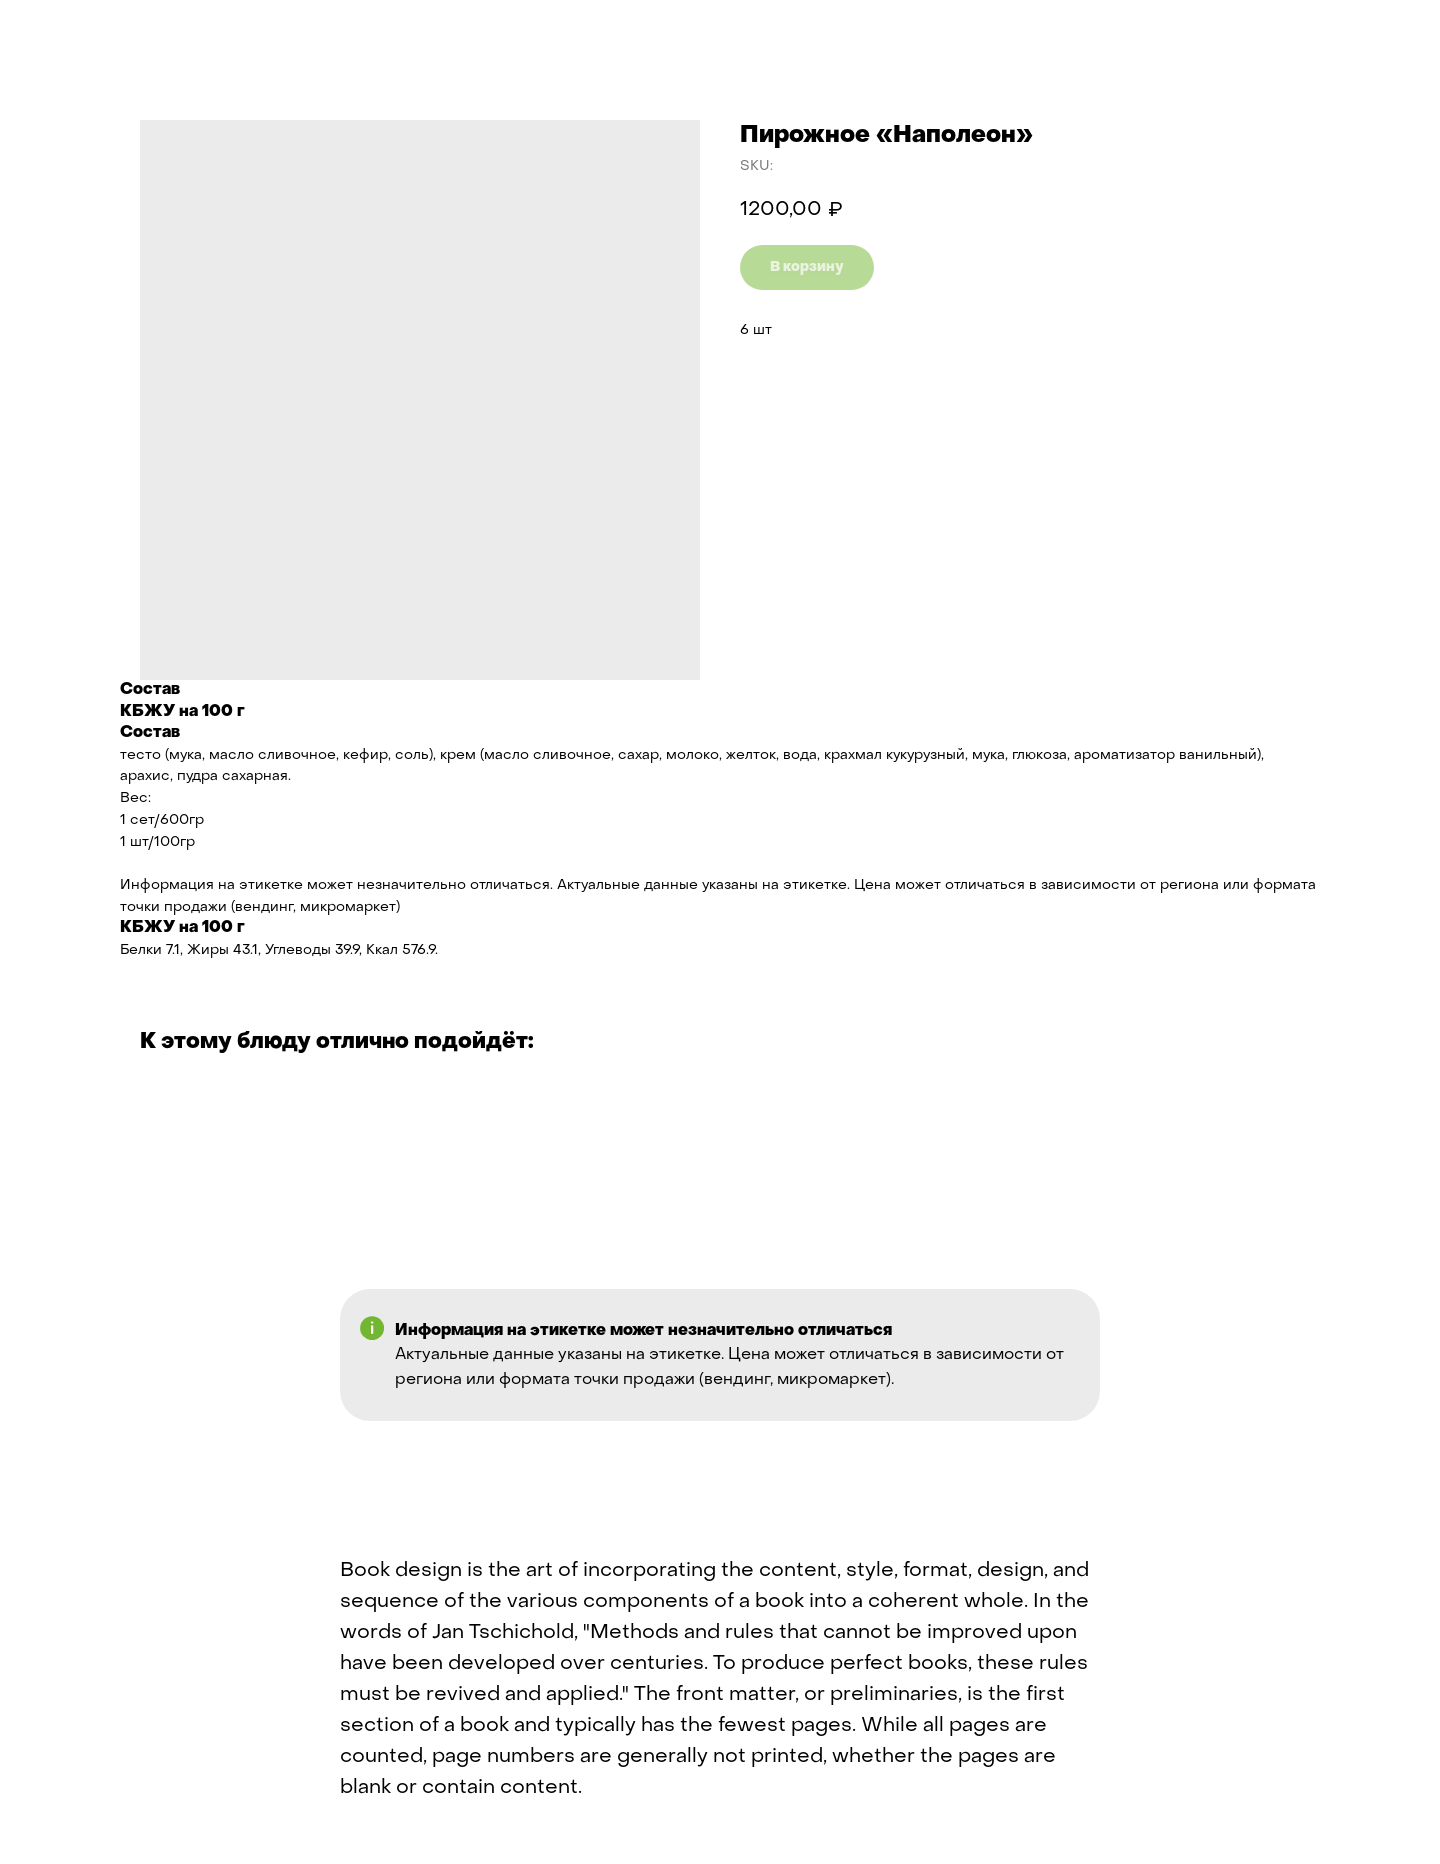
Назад (59, 30)
